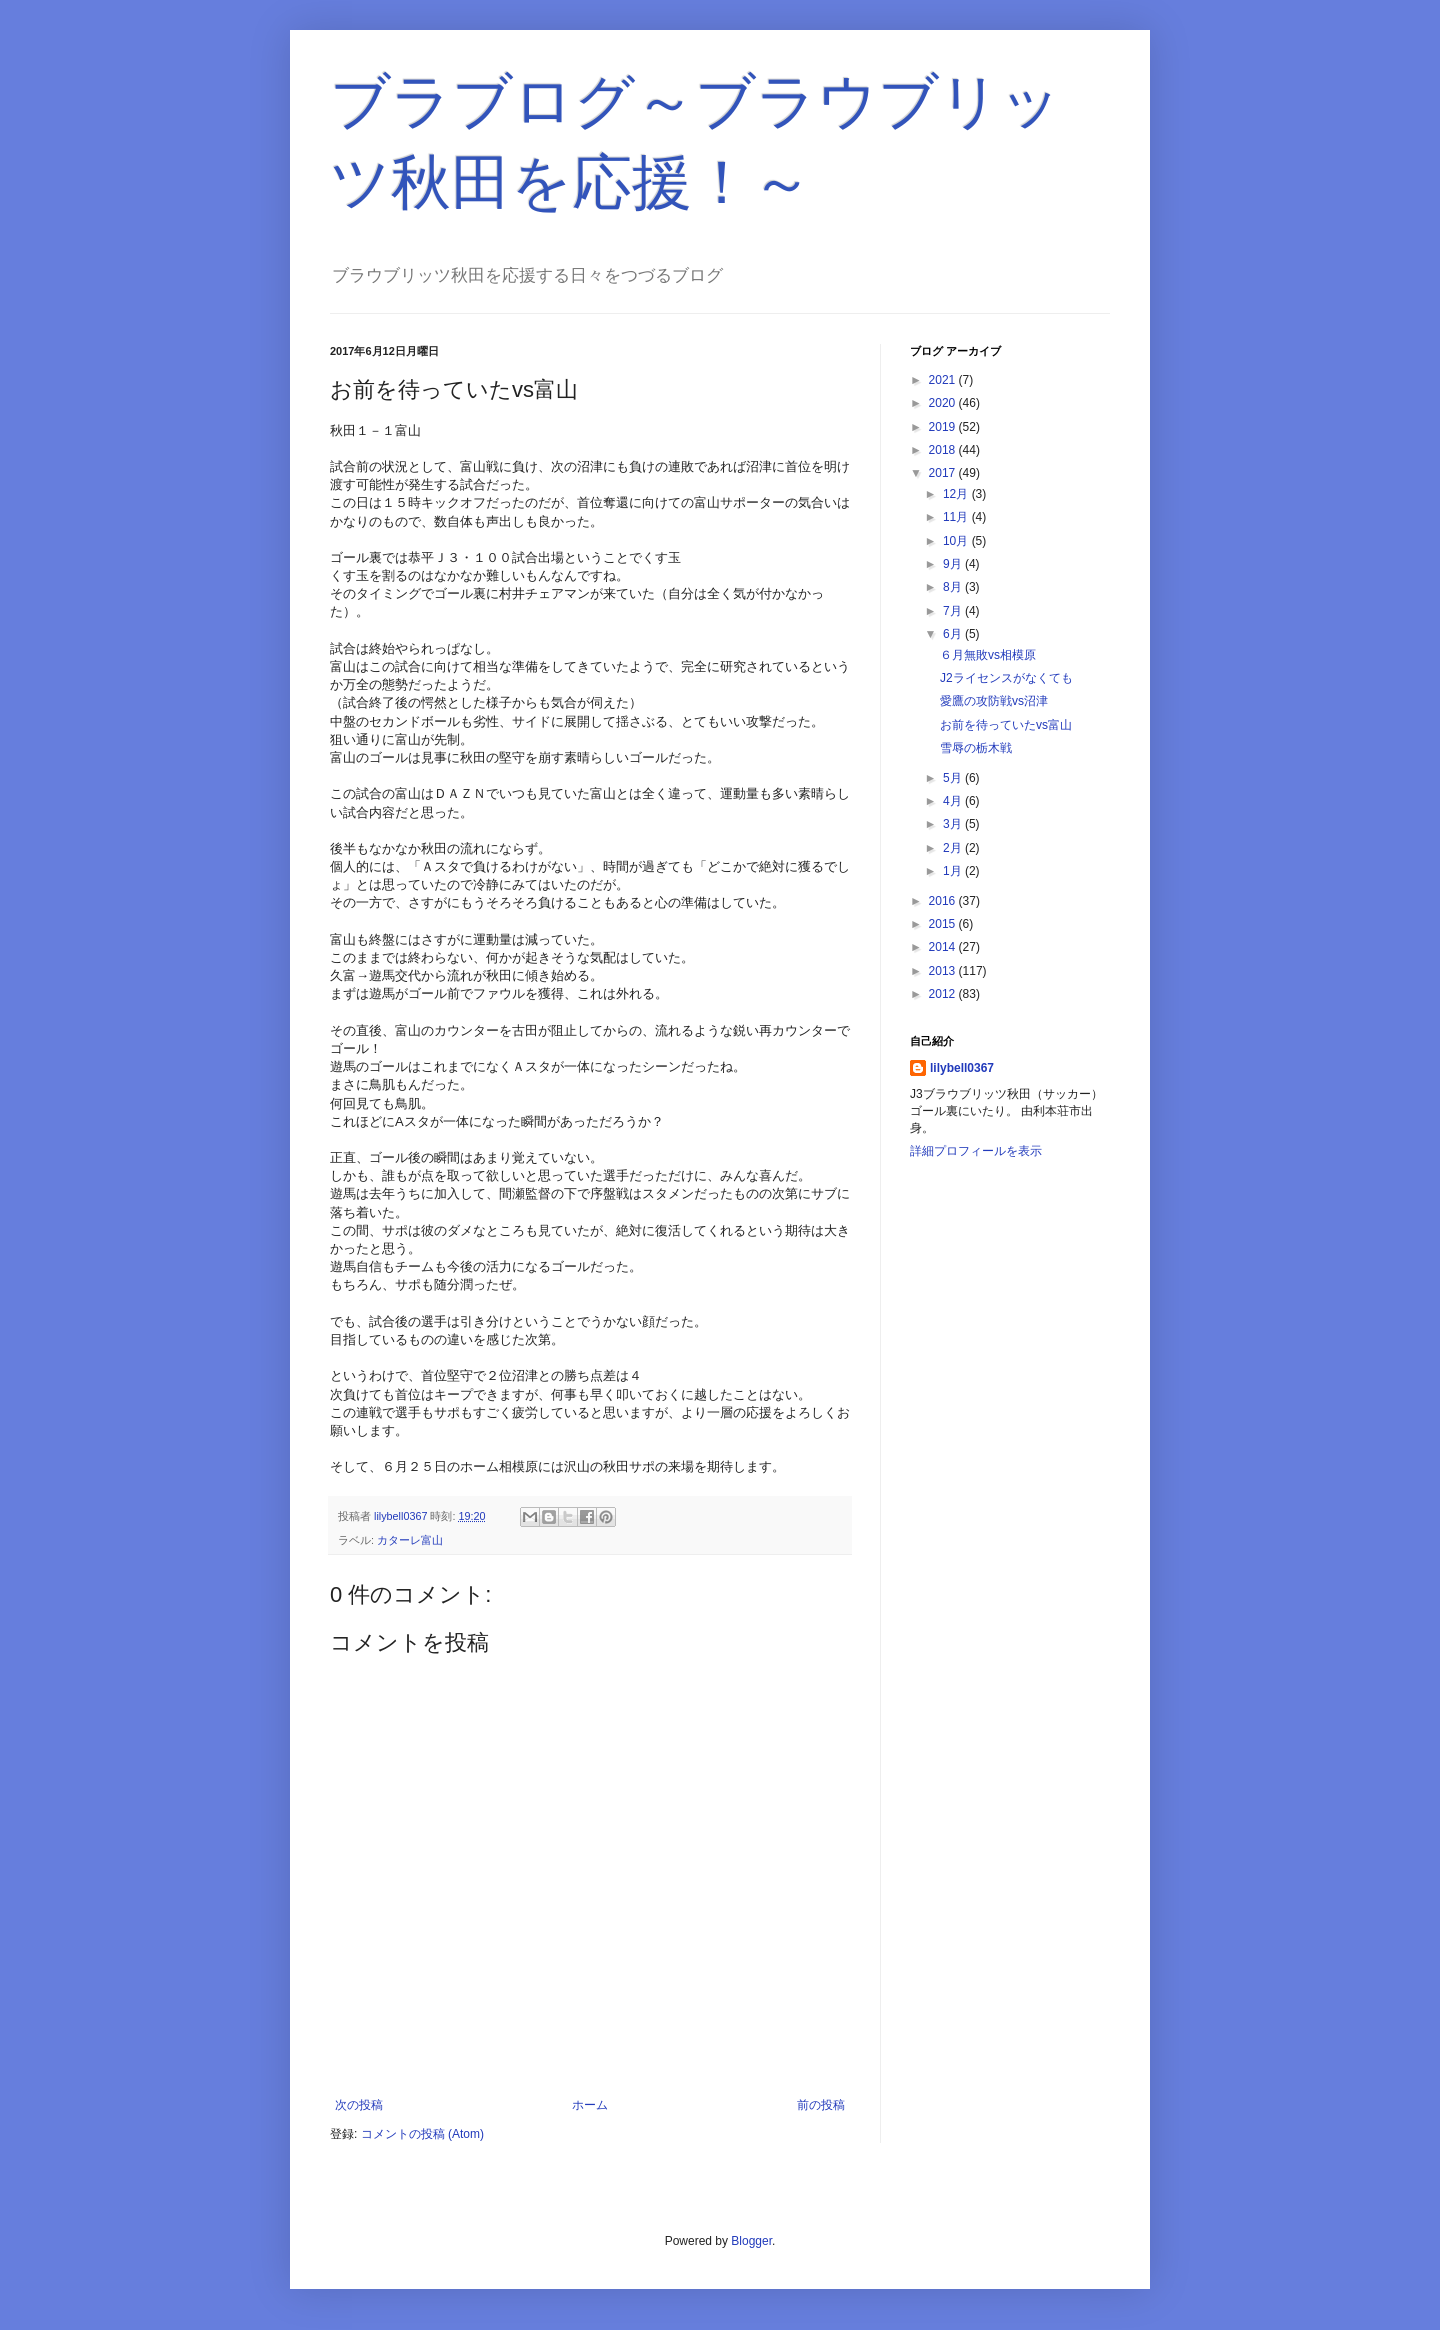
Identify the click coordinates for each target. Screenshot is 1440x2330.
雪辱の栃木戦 (976, 748)
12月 (957, 494)
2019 (944, 427)
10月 (957, 541)
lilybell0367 (962, 1068)
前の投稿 (821, 2105)
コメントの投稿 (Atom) (422, 2134)
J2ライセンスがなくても (1006, 678)
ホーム (590, 2105)
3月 (954, 824)
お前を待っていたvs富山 (1006, 725)
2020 (944, 403)
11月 (957, 517)
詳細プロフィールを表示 (976, 1151)
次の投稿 (359, 2105)
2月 (954, 848)
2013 (944, 971)
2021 (944, 380)
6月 (954, 634)
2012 (944, 994)
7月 (954, 611)
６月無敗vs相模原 (988, 655)
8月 (954, 587)
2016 (944, 901)
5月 (954, 778)
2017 (944, 473)
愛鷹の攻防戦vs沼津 (994, 701)
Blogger (751, 2241)
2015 (944, 924)
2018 (944, 450)
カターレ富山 (410, 1540)
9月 (954, 564)
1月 (954, 871)
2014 (944, 947)
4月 (954, 801)
